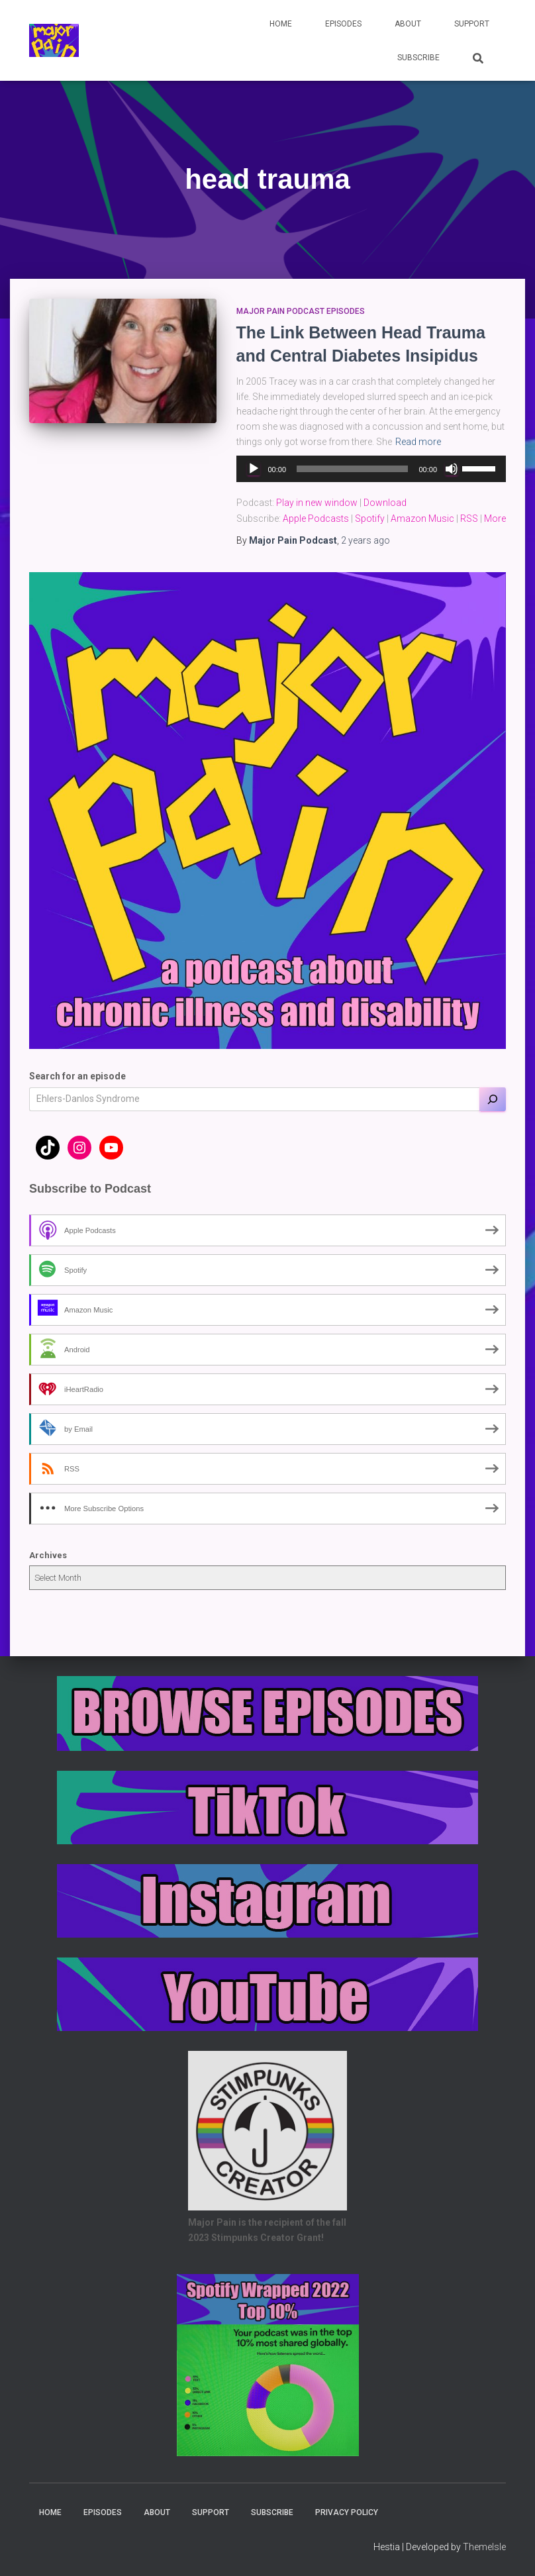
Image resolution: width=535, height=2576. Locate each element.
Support (471, 23)
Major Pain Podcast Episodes (300, 311)
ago (365, 540)
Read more (418, 441)
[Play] (253, 468)
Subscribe (418, 57)
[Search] (492, 1099)
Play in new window (317, 502)
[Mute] (451, 468)
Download (385, 502)
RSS (469, 518)
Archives (48, 1555)
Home (280, 23)
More (495, 518)
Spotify (370, 518)
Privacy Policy (346, 2512)
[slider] (352, 469)
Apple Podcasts (316, 518)
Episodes (343, 23)
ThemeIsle (484, 2547)
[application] (371, 469)
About (408, 23)
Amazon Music (422, 518)
